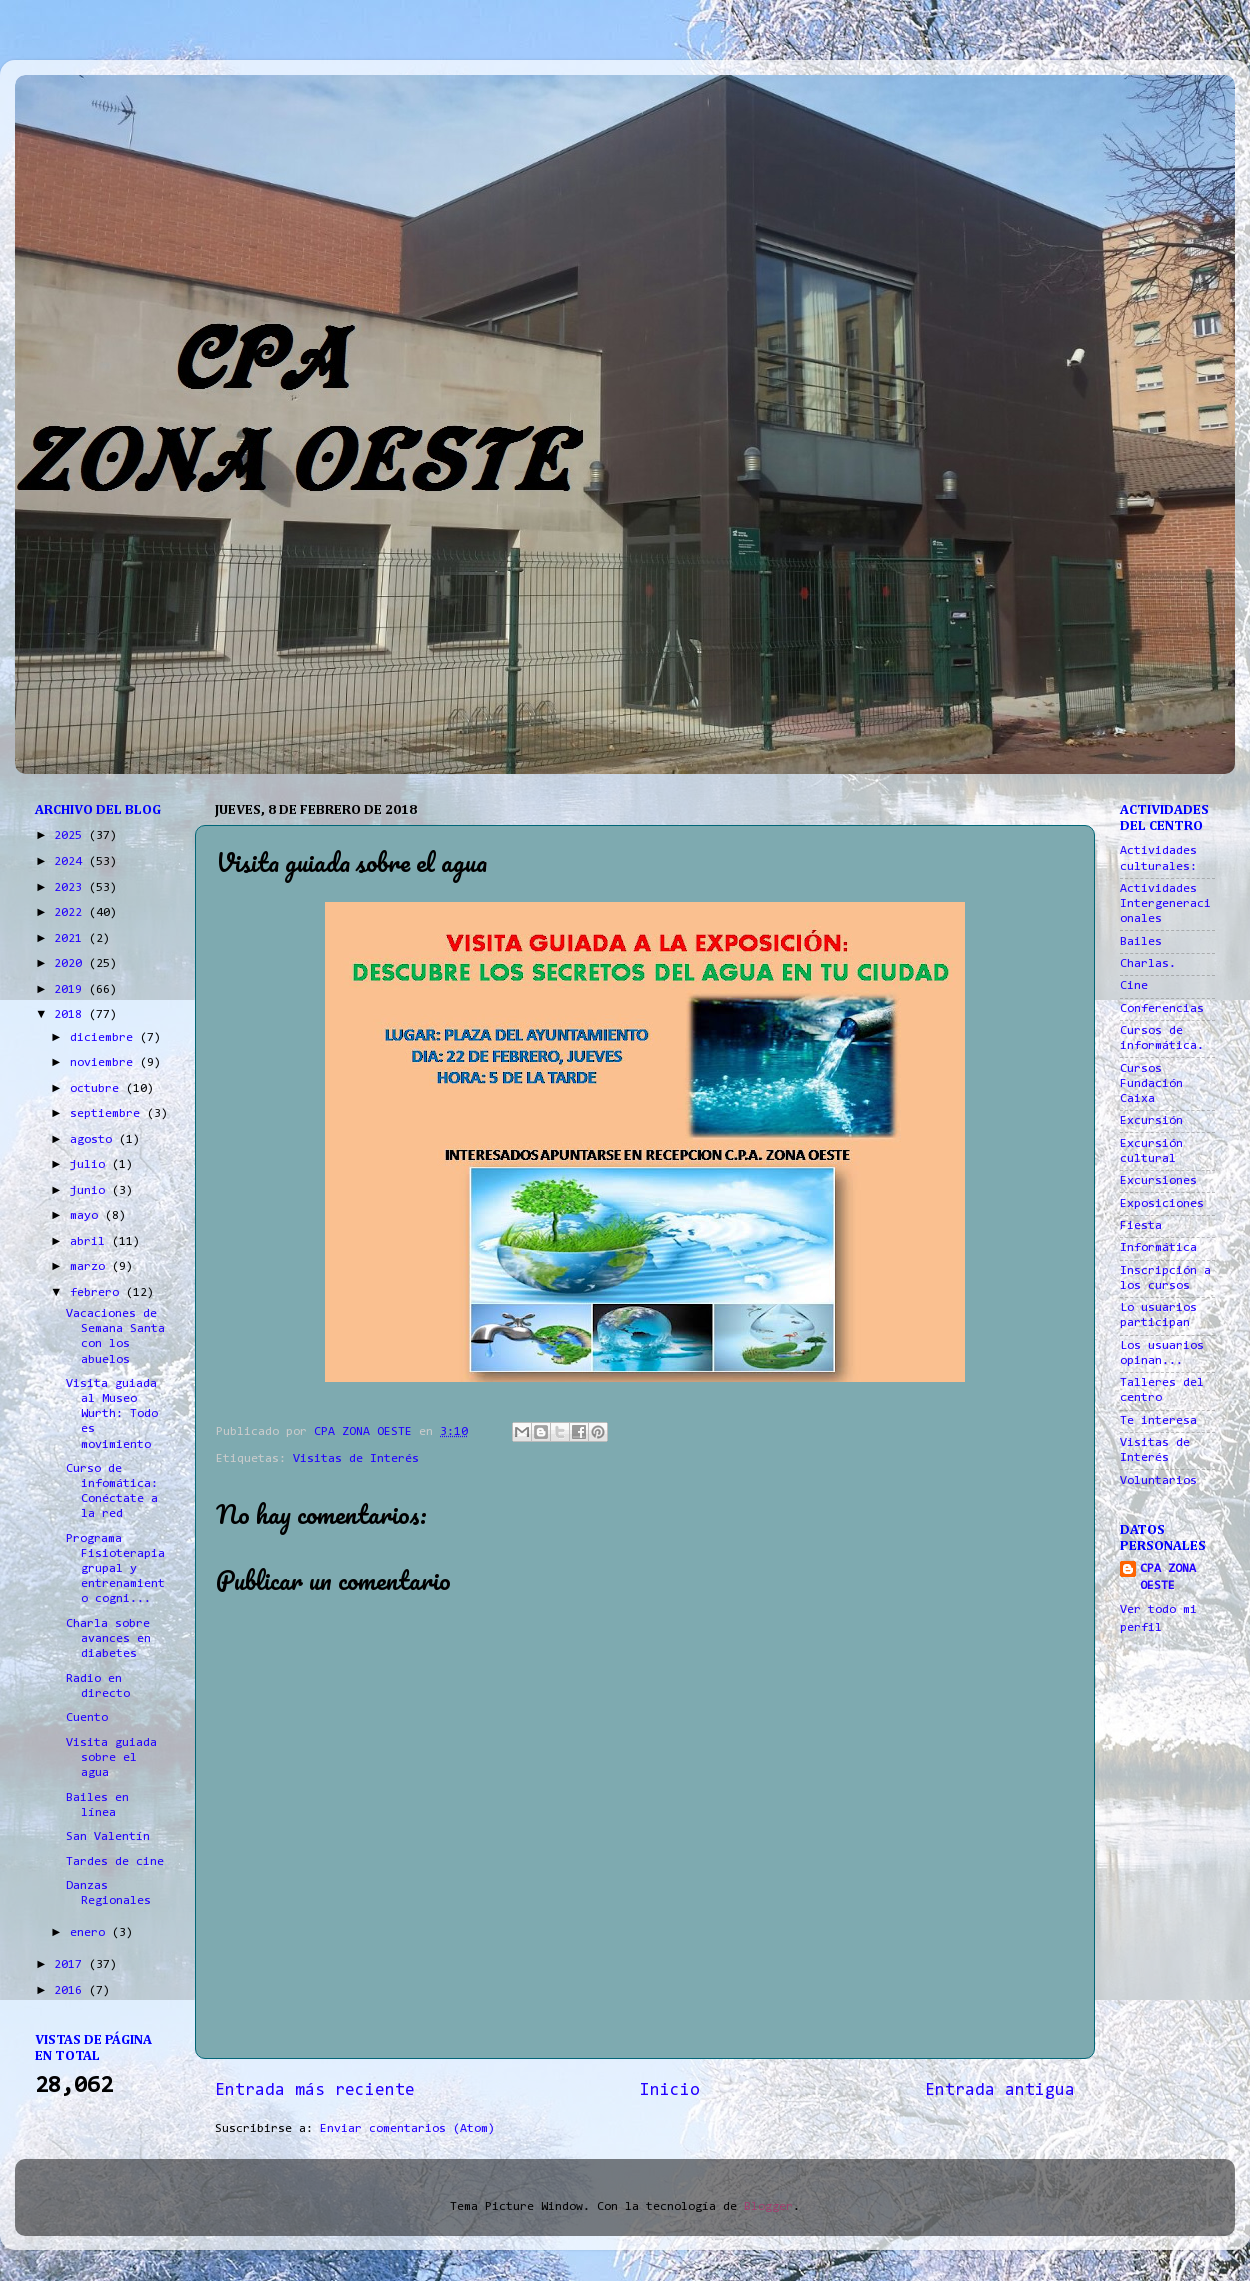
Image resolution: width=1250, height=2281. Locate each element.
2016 (71, 1991)
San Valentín (108, 1837)
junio (91, 1191)
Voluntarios (1158, 1481)
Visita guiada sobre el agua (111, 1758)
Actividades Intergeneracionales (1165, 904)
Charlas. (1148, 964)
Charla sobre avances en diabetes (108, 1639)
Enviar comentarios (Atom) (407, 2129)
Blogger (768, 2207)
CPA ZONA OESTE (1168, 1578)
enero (91, 1933)
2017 (71, 1965)
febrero (98, 1293)
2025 (71, 836)
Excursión (1151, 1121)
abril (91, 1242)
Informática (1158, 1248)
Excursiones (1158, 1181)
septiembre (108, 1114)
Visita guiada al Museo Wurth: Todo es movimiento (112, 1414)
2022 (71, 913)
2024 (71, 862)
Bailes (1141, 942)
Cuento (87, 1718)
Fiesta (1141, 1226)
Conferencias (1162, 1009)
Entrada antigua (1000, 2091)
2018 (71, 1015)
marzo (91, 1267)
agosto (94, 1140)
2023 (71, 888)
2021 (71, 939)
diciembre (105, 1038)
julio (91, 1165)
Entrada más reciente (315, 2091)
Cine (1134, 986)
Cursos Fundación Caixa (1151, 1084)
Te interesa (1158, 1421)
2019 (71, 990)
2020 (71, 964)
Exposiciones (1162, 1204)
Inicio (670, 2091)
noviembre (105, 1063)
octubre (98, 1089)
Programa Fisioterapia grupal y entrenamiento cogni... (115, 1569)
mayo (87, 1216)
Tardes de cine (115, 1862)
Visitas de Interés (356, 1459)
